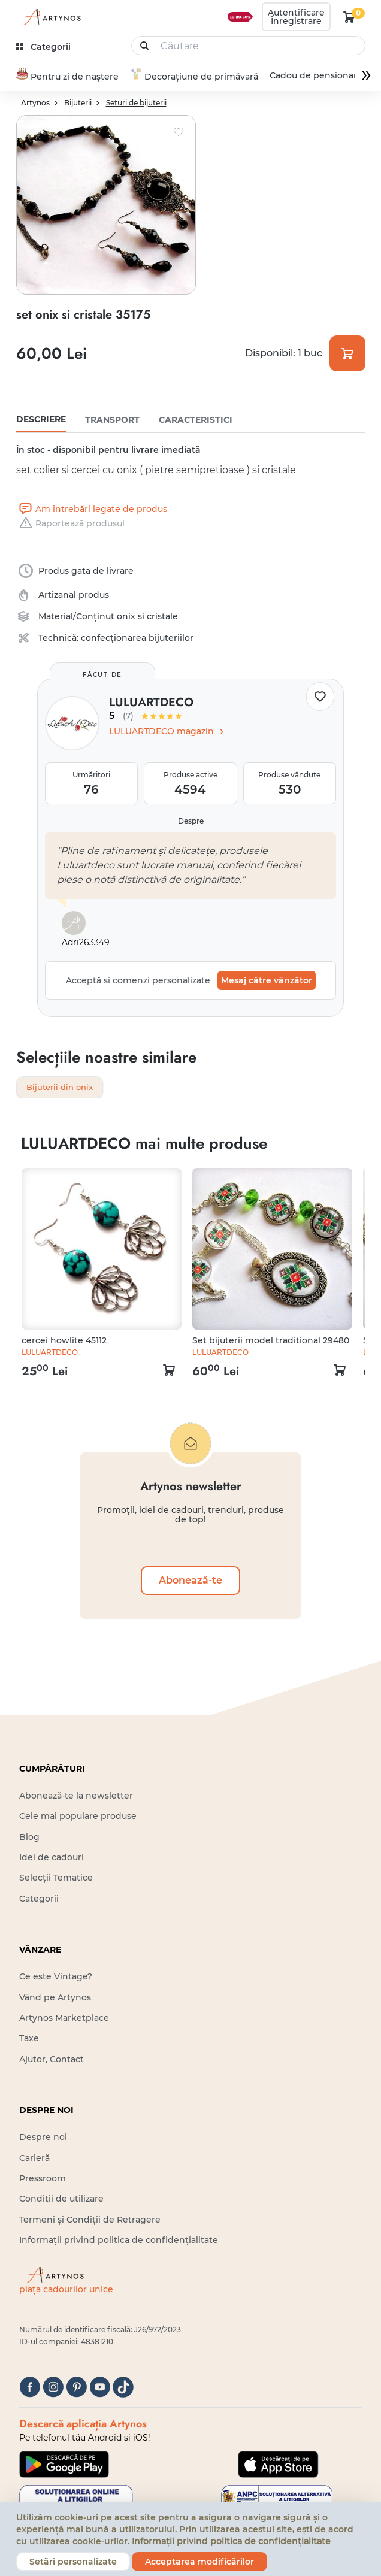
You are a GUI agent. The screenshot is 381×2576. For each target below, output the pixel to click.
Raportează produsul (70, 523)
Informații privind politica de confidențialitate (118, 2240)
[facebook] (29, 2387)
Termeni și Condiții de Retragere (90, 2220)
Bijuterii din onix (62, 1087)
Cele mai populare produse (78, 1817)
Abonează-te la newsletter (76, 1796)
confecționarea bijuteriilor (137, 637)
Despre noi (43, 2137)
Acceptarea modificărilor (199, 2561)
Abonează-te (190, 1581)
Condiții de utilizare (61, 2199)
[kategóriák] (44, 47)
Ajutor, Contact (51, 2059)
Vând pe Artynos (55, 1998)
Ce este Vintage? (55, 1977)
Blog (29, 1837)
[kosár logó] (349, 17)
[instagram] (53, 2387)
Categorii (39, 1899)
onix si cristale (147, 616)
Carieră (34, 2158)
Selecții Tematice (56, 1878)
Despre (191, 820)
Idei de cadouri (51, 1857)
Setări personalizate (73, 2561)
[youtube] (99, 2387)
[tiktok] (123, 2387)
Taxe (29, 2039)
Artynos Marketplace (64, 2018)
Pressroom (42, 2179)
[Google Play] (64, 2465)
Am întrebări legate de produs (91, 509)
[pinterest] (76, 2387)
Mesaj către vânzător (266, 980)
